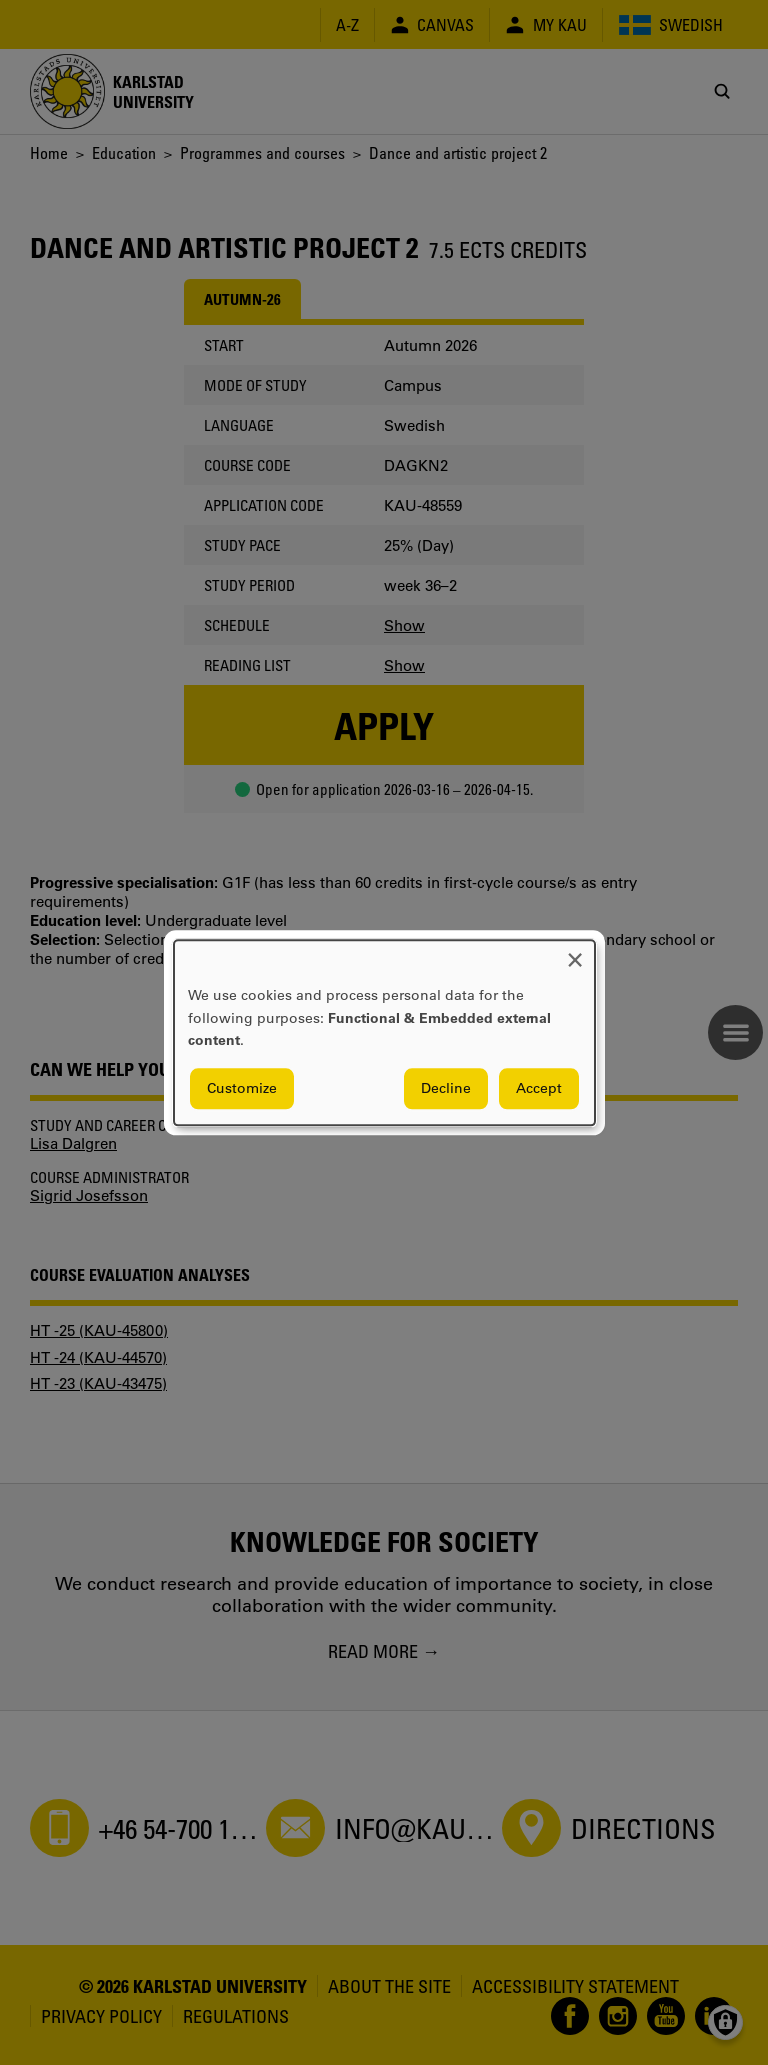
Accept (539, 1088)
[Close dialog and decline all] (575, 952)
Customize (242, 1088)
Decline (446, 1088)
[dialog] (384, 1032)
